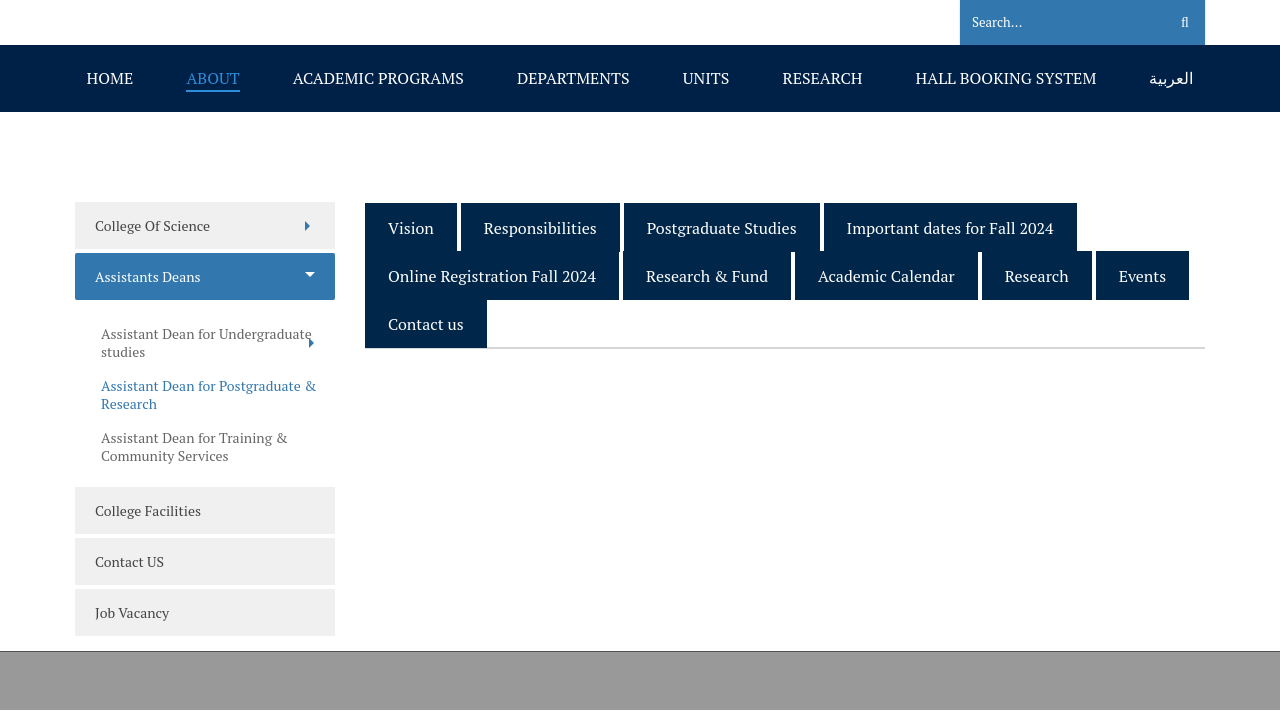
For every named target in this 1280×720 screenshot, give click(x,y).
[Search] (1051, 23)
